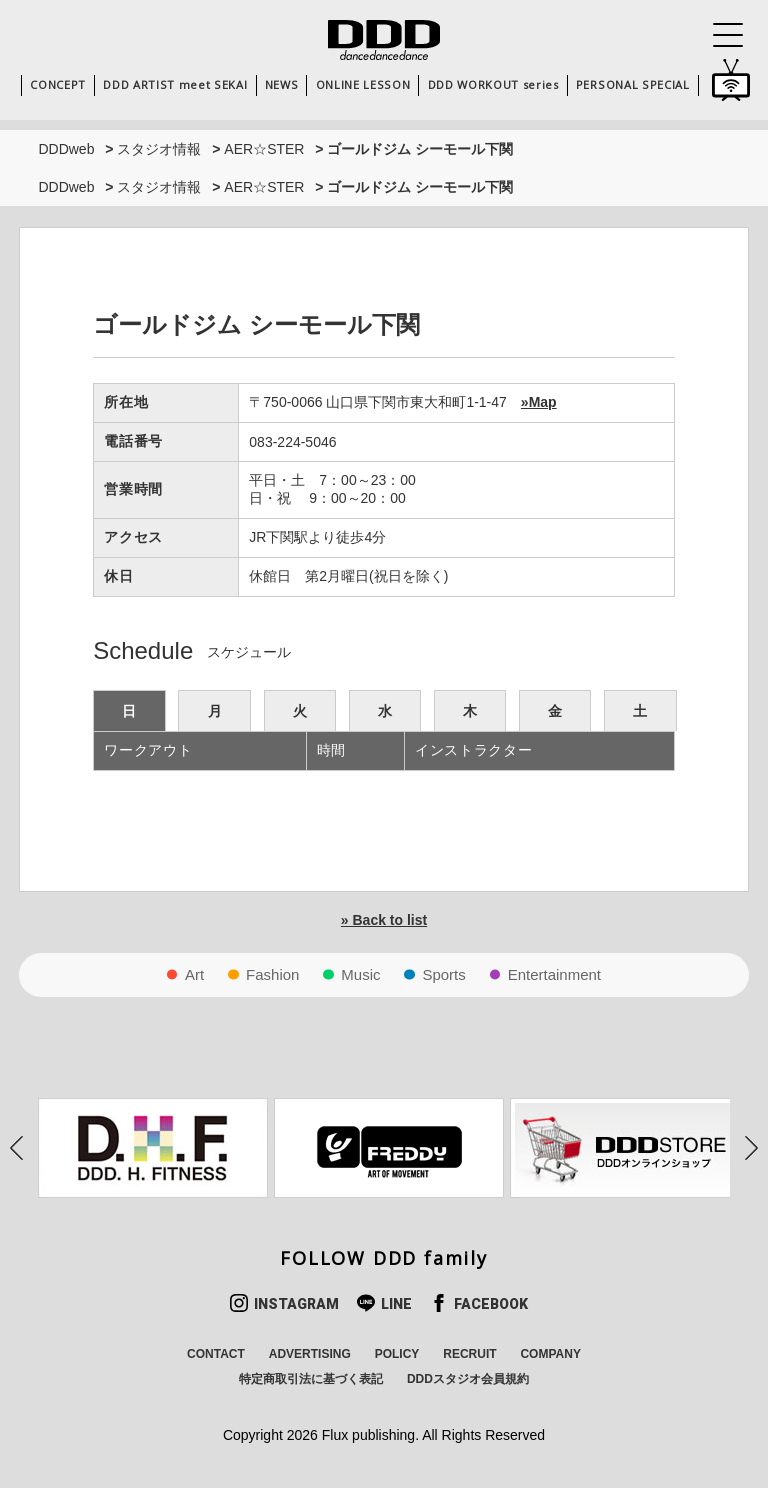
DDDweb (66, 149)
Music (360, 974)
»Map (539, 402)
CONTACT (216, 1354)
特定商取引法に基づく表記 (311, 1379)
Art (194, 974)
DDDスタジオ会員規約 (468, 1379)
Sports (443, 974)
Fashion (272, 974)
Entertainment (554, 974)
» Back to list (384, 920)
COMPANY (550, 1354)
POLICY (397, 1354)
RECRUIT (469, 1354)
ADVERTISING (310, 1354)
